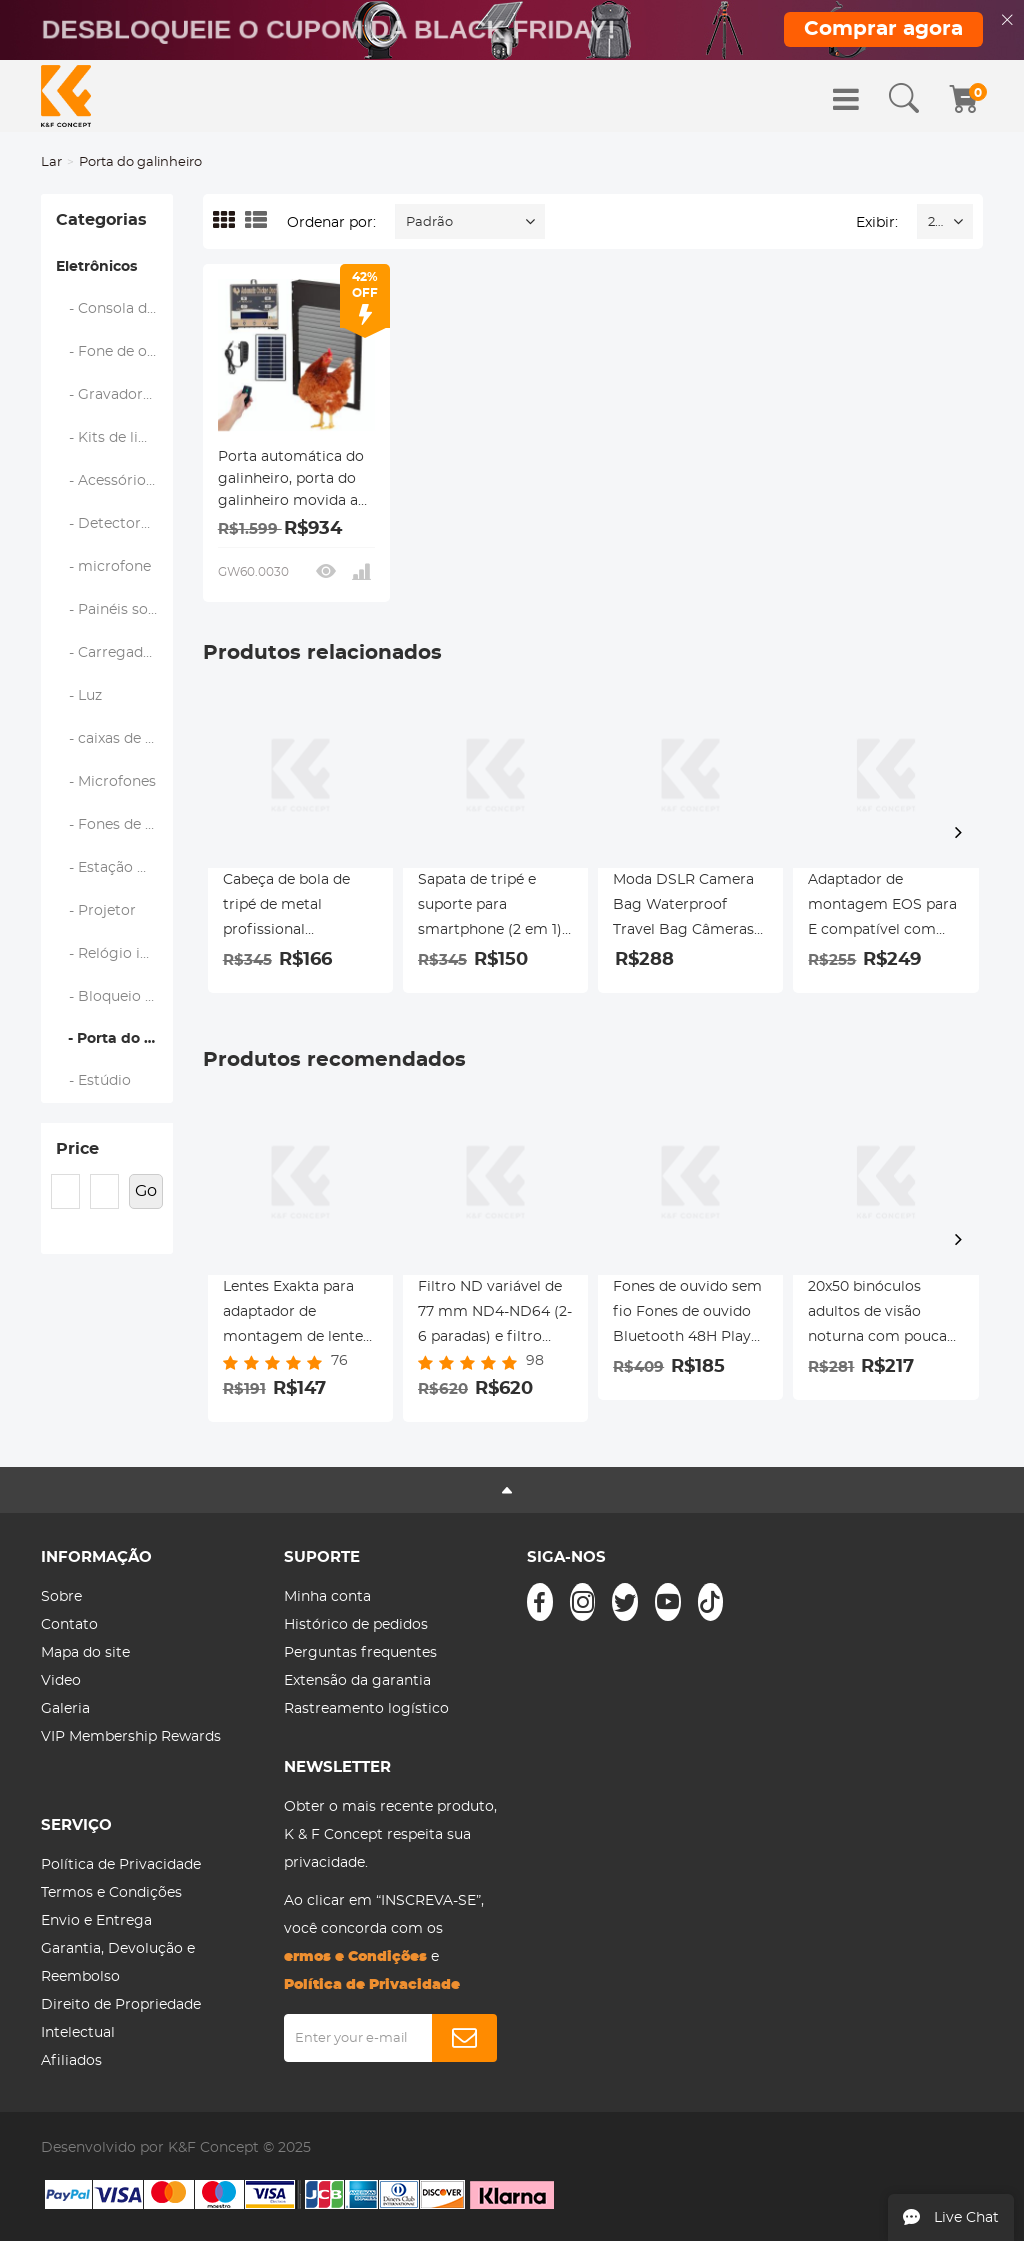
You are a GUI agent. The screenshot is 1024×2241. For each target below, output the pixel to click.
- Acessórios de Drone (115, 481)
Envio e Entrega (96, 1921)
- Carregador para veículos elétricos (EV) (115, 653)
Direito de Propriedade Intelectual (121, 2019)
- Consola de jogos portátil (115, 309)
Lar (51, 162)
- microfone (104, 567)
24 (935, 222)
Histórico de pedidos (356, 1625)
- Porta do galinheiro (114, 1039)
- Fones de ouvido (115, 825)
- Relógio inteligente (115, 954)
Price (77, 1149)
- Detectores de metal (115, 524)
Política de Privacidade (121, 1865)
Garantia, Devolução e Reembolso (118, 1963)
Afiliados (71, 2061)
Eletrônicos (96, 267)
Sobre (61, 1597)
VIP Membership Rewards (131, 1737)
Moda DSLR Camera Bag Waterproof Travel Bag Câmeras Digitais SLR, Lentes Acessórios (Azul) (683, 908)
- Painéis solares (115, 610)
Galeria (65, 1709)
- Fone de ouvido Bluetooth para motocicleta (115, 352)
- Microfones (106, 782)
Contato (69, 1625)
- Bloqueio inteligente (115, 997)
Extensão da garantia (357, 1681)
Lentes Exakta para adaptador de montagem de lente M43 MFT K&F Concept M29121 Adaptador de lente (293, 1315)
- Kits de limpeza (115, 438)
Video (61, 1681)
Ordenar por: (331, 223)
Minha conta (327, 1597)
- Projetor (96, 911)
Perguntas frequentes (360, 1653)
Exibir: (877, 223)
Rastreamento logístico (366, 1709)
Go (146, 1191)
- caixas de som (115, 739)
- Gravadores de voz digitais (115, 395)
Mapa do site (85, 1653)
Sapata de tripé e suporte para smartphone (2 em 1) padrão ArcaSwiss (490, 908)
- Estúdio (94, 1081)
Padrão (429, 222)
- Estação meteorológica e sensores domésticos (115, 868)
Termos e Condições (111, 1893)
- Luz (79, 696)
